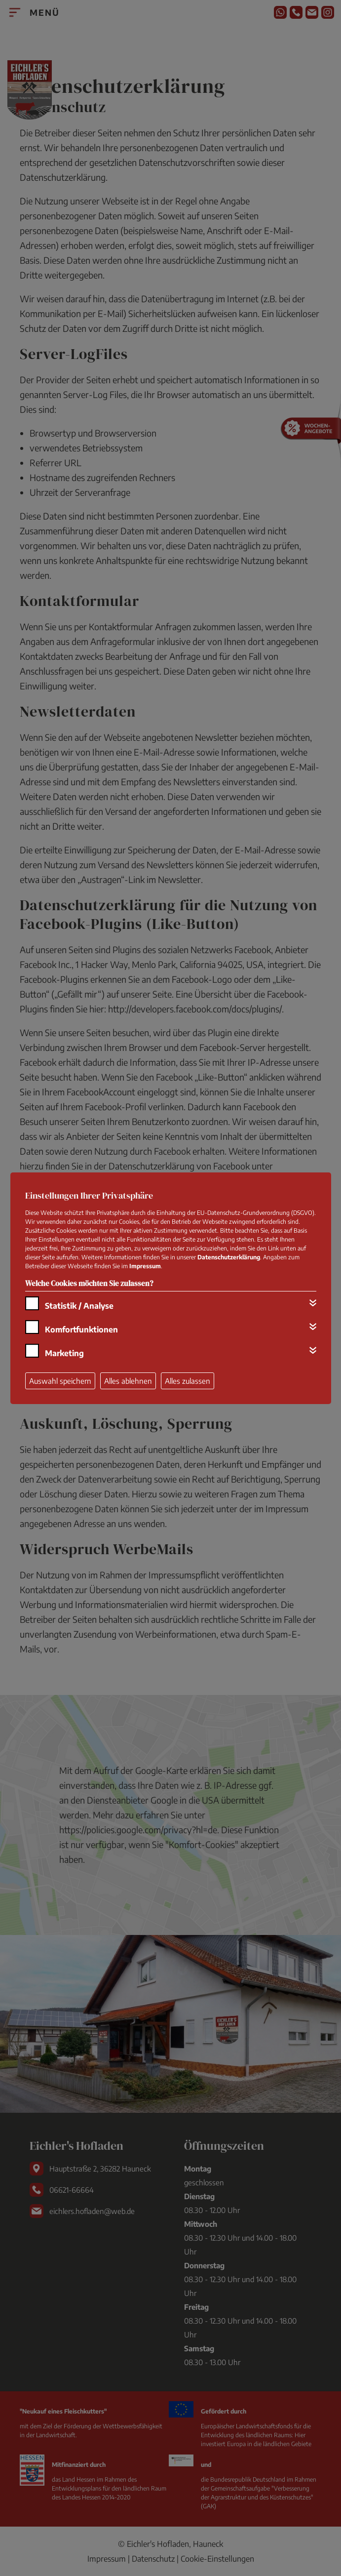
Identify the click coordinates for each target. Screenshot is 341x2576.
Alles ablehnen (128, 1380)
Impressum (145, 1266)
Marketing (64, 1353)
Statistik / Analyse (79, 1306)
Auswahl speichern (60, 1380)
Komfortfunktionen (81, 1329)
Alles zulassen (187, 1380)
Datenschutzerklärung (228, 1257)
